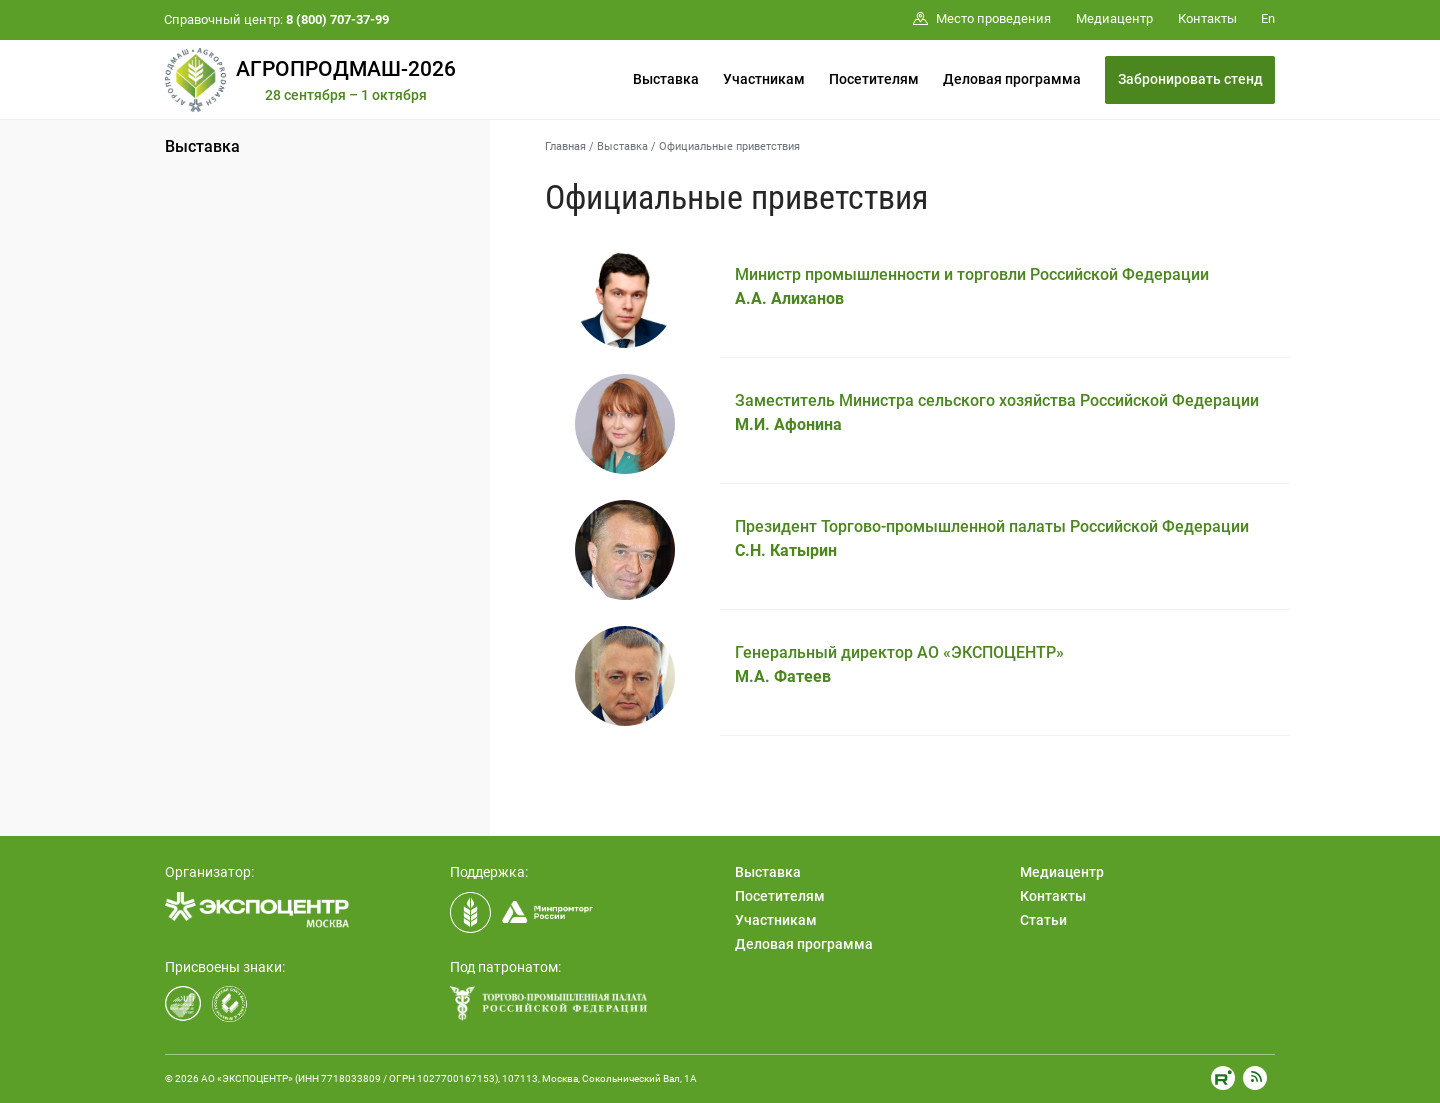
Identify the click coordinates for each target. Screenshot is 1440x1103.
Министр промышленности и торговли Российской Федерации (972, 286)
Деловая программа (1012, 79)
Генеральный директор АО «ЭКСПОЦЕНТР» (899, 664)
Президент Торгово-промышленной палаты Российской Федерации (992, 538)
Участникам (764, 79)
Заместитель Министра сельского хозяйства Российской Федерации (997, 412)
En (1268, 18)
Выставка (666, 79)
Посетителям (874, 79)
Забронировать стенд (1190, 79)
